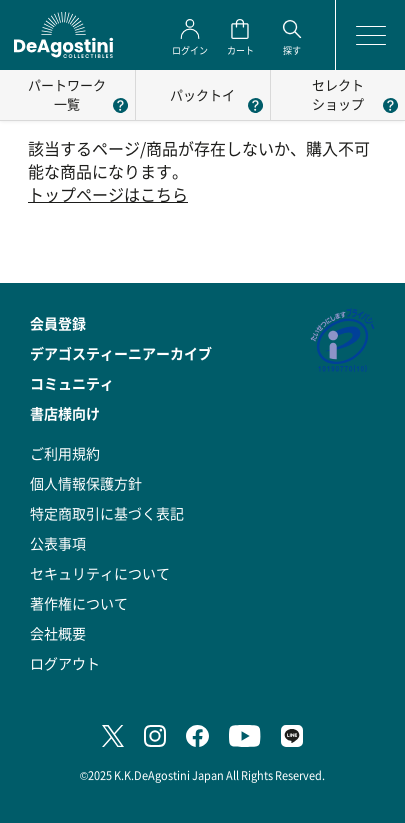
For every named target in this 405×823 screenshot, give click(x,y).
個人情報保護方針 (86, 483)
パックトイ (202, 94)
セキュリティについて (100, 573)
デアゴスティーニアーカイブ (121, 353)
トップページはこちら (108, 194)
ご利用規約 (65, 453)
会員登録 (58, 323)
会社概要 (58, 633)
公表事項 (58, 543)
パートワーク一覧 (67, 94)
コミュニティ (72, 383)
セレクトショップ (338, 94)
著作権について (79, 603)
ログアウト (65, 663)
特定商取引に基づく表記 (107, 513)
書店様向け (65, 413)
